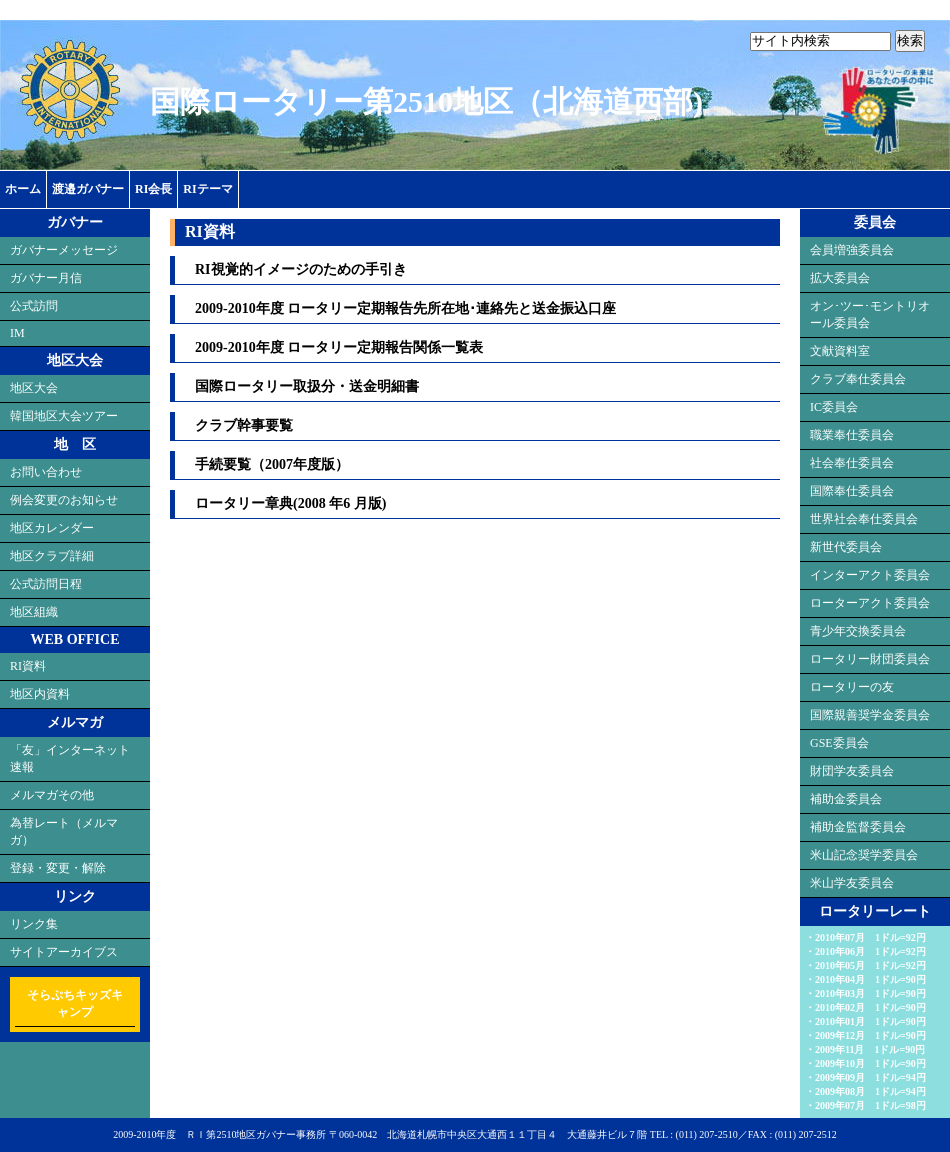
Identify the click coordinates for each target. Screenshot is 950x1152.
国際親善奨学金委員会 (870, 715)
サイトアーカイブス (64, 952)
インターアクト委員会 (870, 575)
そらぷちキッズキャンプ (75, 1003)
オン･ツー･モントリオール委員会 (870, 314)
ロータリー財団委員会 (870, 659)
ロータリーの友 (852, 687)
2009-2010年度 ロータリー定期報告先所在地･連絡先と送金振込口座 (405, 308)
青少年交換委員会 (858, 631)
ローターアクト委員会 (870, 603)
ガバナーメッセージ (64, 250)
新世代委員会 (846, 547)
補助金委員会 (846, 799)
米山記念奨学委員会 (864, 855)
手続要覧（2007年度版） (272, 464)
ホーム (23, 189)
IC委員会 (834, 407)
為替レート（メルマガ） (64, 831)
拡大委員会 (840, 278)
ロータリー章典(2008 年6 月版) (290, 503)
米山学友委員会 (852, 883)
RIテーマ (207, 189)
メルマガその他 (52, 795)
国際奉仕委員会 (852, 491)
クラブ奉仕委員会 (858, 379)
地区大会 (34, 388)
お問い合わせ (46, 472)
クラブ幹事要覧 (244, 425)
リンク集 (34, 924)
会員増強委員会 (852, 250)
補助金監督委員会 (858, 827)
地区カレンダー (52, 528)
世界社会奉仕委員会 (864, 519)
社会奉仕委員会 (852, 463)
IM (17, 333)
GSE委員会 (839, 743)
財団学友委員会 (852, 771)
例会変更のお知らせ (64, 500)
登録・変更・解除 (58, 868)
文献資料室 (840, 351)
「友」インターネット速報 (70, 758)
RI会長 (153, 189)
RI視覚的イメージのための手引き (301, 269)
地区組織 (34, 612)
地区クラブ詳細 (52, 556)
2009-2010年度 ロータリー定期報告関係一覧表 (339, 347)
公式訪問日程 (46, 584)
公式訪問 (34, 306)
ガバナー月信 (46, 278)
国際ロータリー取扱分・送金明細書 (307, 386)
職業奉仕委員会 (852, 435)
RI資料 (28, 666)
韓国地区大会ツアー (64, 416)
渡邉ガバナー (88, 189)
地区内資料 (40, 694)
